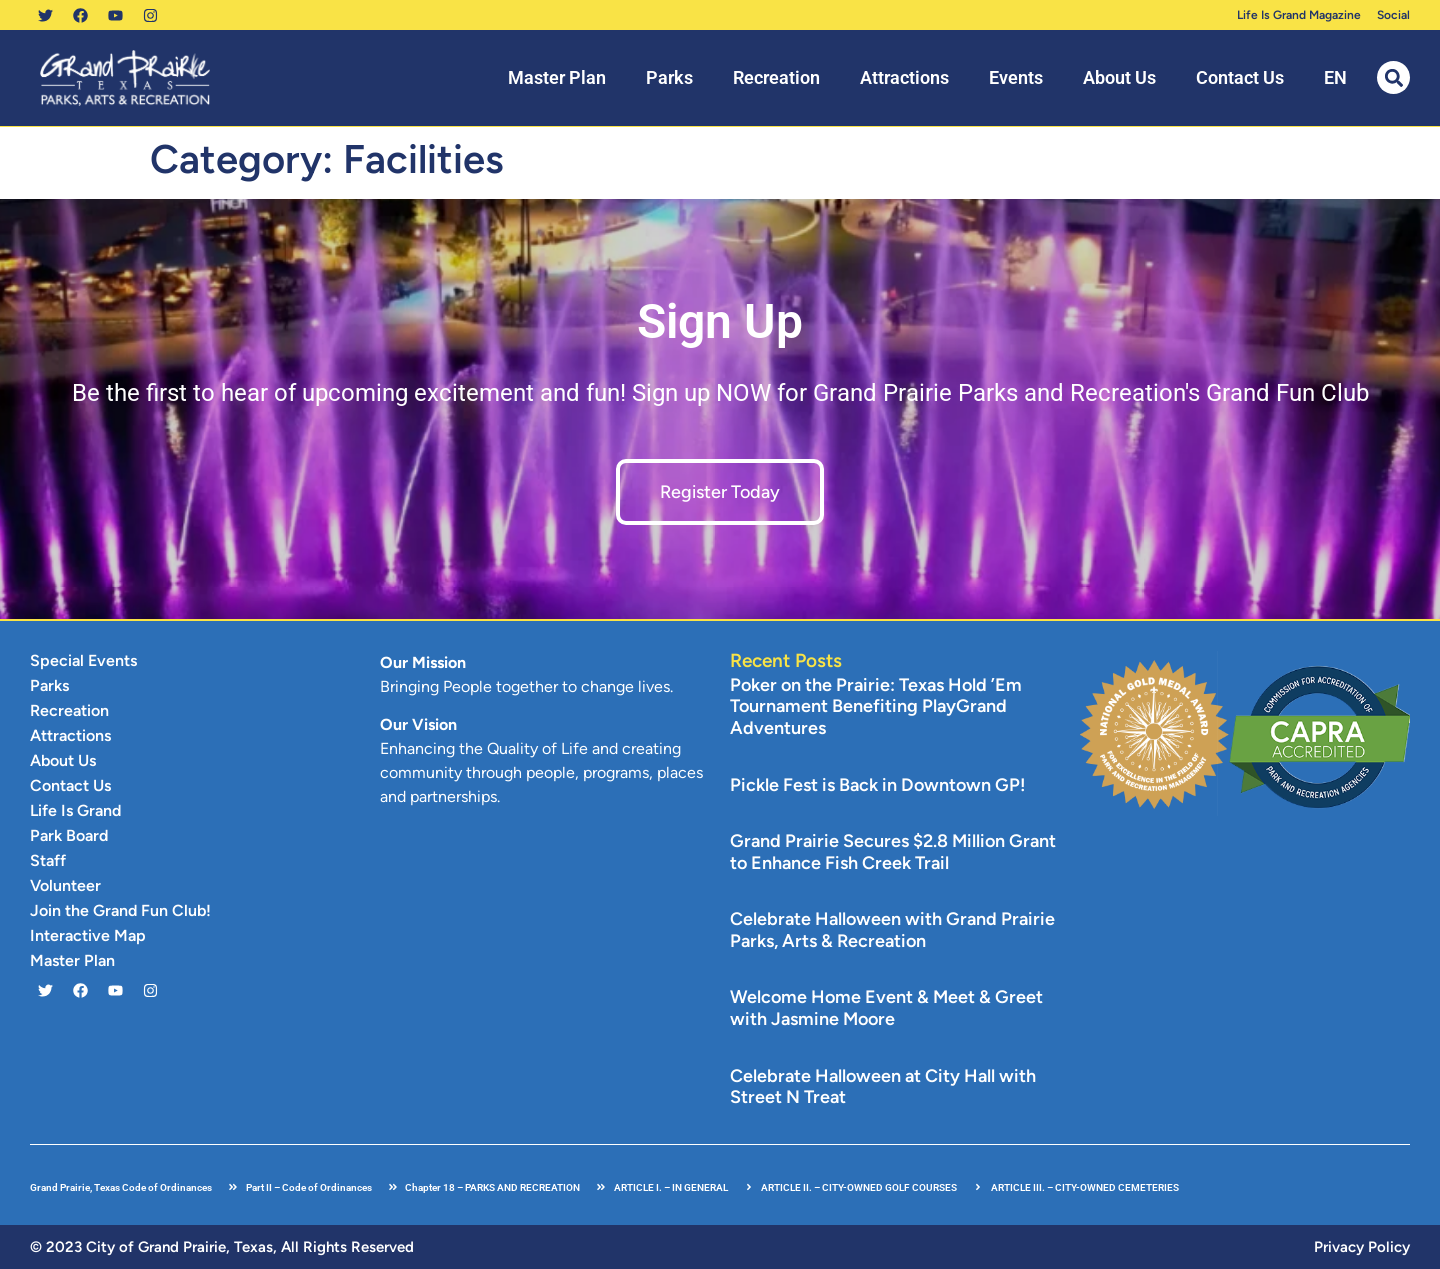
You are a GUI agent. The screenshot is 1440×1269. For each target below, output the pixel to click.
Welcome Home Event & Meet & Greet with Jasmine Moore (886, 1008)
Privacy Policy (1362, 1247)
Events (1016, 77)
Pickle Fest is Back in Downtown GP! (878, 785)
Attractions (904, 77)
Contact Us (1240, 77)
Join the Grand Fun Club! (120, 910)
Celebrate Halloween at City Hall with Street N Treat (883, 1087)
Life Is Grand (75, 810)
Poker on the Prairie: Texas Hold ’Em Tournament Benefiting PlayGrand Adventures (876, 706)
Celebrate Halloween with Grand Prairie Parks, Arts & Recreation (892, 930)
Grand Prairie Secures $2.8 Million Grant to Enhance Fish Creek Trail (893, 852)
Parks (669, 77)
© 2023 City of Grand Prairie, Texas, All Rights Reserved (222, 1247)
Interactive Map (88, 935)
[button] (1393, 77)
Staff (48, 860)
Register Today (720, 492)
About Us (1119, 77)
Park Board (69, 835)
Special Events (83, 660)
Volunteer (65, 885)
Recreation (776, 77)
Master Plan (557, 77)
